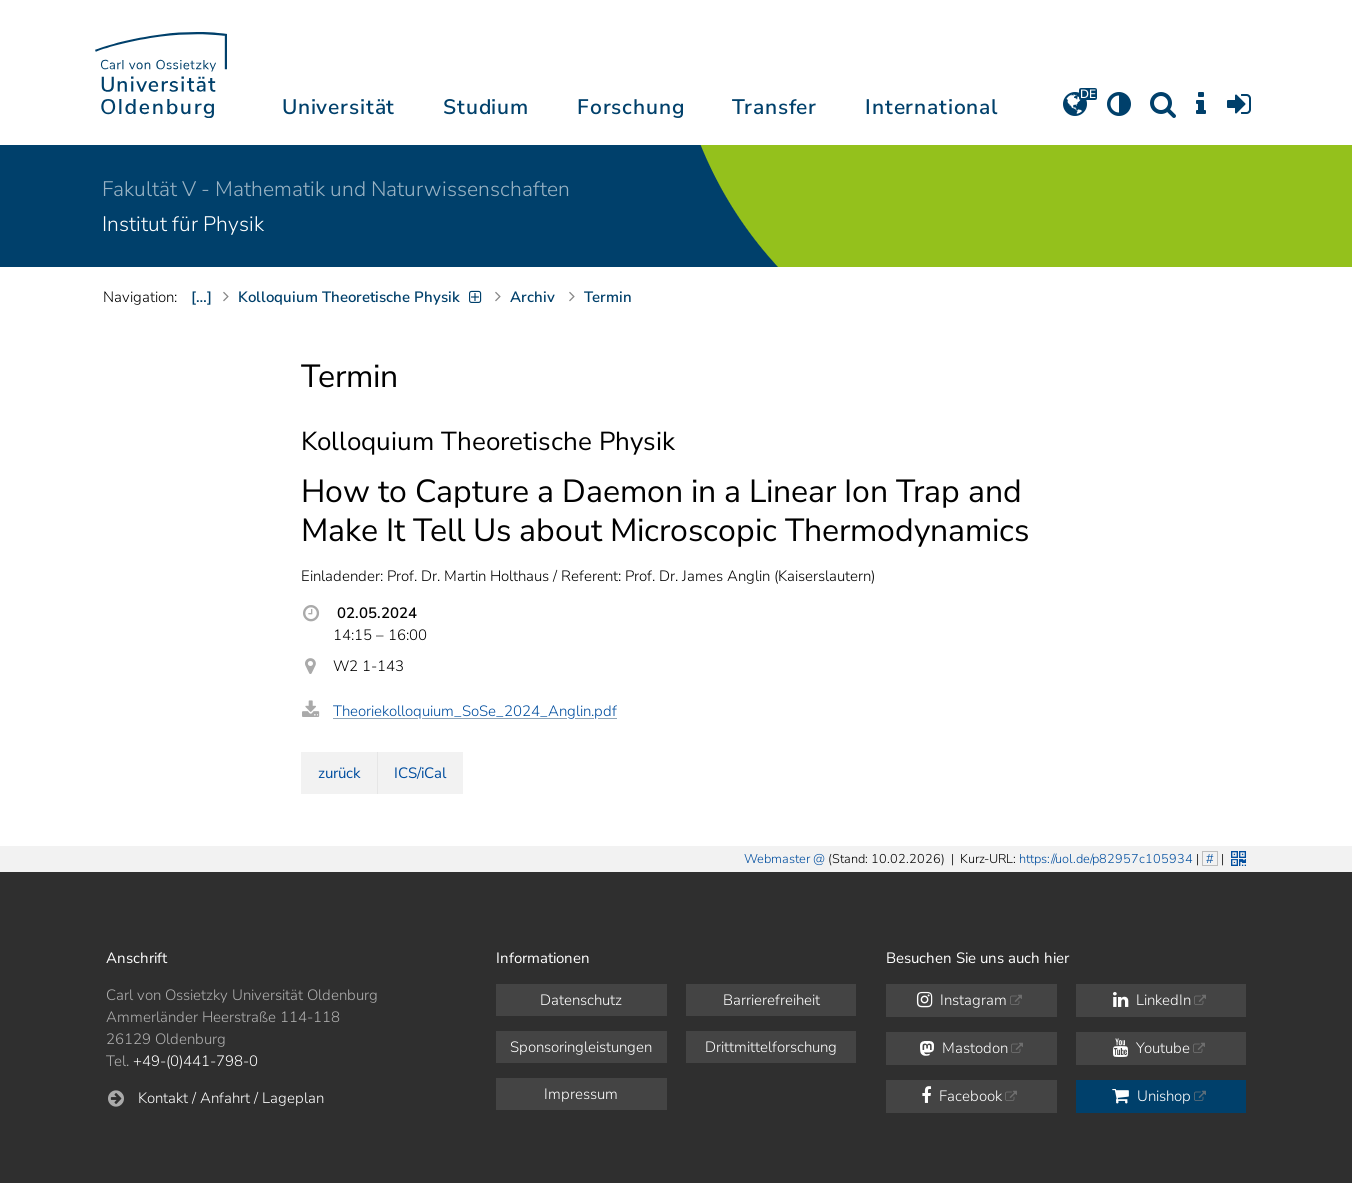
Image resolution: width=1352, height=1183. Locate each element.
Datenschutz (581, 1000)
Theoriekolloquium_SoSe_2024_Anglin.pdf (475, 711)
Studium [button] (486, 107)
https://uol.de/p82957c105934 (1106, 859)
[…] (201, 297)
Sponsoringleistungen (581, 1047)
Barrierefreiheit (771, 1000)
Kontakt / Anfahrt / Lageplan (231, 1098)
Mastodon (963, 1048)
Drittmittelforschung (771, 1047)
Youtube (1151, 1048)
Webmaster (777, 859)
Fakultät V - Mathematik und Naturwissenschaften (336, 189)
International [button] (931, 107)
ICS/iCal (420, 773)
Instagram (962, 1000)
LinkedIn (1152, 1000)
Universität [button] (338, 107)
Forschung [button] (631, 107)
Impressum (581, 1094)
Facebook (961, 1096)
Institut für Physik (183, 224)
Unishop (1151, 1096)
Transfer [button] (774, 107)
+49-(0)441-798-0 (195, 1061)
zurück (339, 773)
